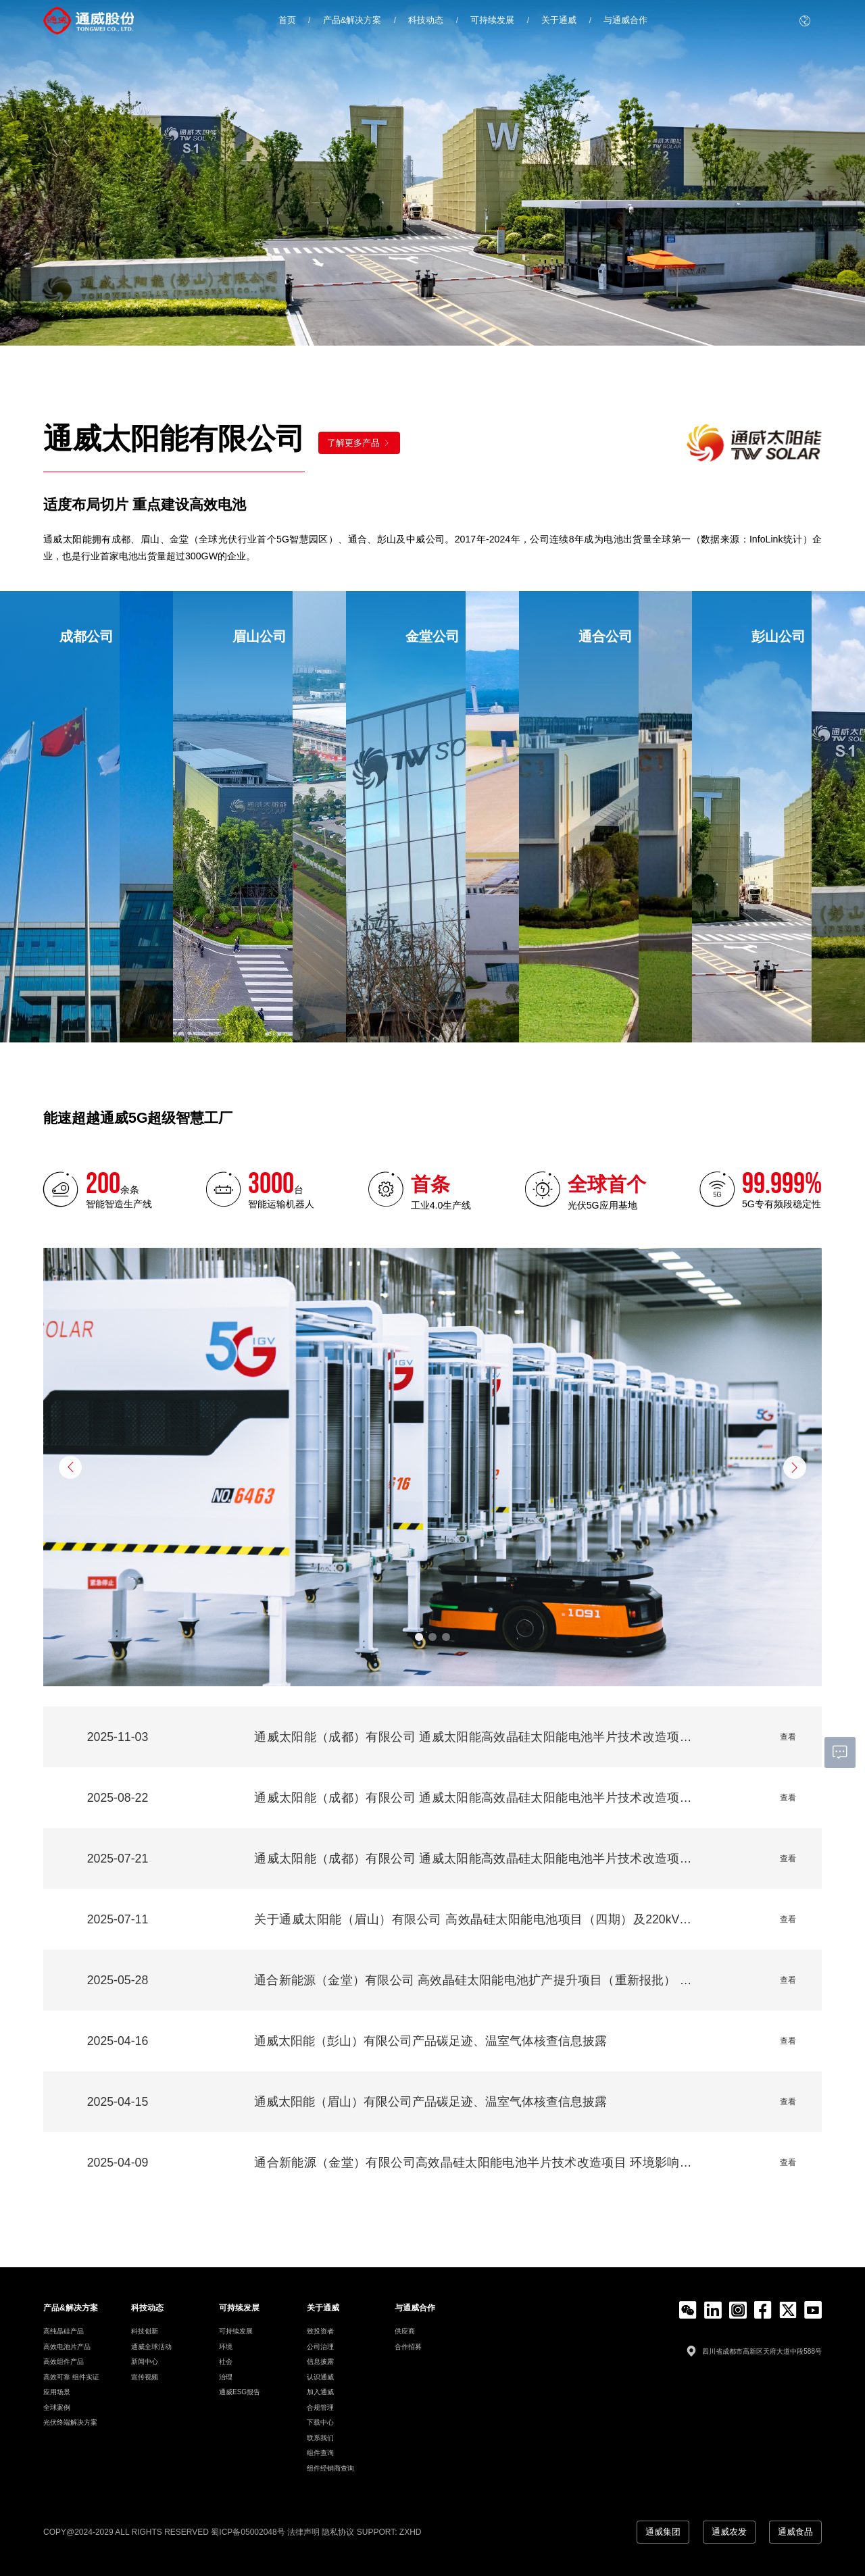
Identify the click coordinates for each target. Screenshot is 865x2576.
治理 (225, 2377)
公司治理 (320, 2346)
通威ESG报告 (239, 2392)
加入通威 (320, 2392)
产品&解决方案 (352, 20)
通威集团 (658, 2531)
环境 (225, 2346)
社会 (225, 2361)
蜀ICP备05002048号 (248, 2531)
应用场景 (56, 2392)
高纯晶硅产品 (63, 2331)
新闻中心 (144, 2361)
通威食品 (794, 2531)
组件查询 (320, 2452)
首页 (287, 20)
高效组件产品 (63, 2361)
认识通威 (320, 2377)
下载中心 (320, 2422)
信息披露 (320, 2361)
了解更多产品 (360, 443)
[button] (70, 1467)
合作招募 (408, 2346)
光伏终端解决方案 (70, 2422)
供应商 (405, 2331)
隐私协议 (338, 2531)
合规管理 (320, 2407)
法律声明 (303, 2531)
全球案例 (56, 2407)
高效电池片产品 (67, 2346)
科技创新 (144, 2331)
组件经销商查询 (330, 2468)
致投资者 (320, 2331)
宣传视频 (144, 2377)
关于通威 (558, 20)
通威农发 (726, 2531)
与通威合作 (625, 20)
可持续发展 (492, 20)
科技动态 (425, 20)
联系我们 (320, 2438)
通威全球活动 (151, 2346)
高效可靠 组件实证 (71, 2377)
